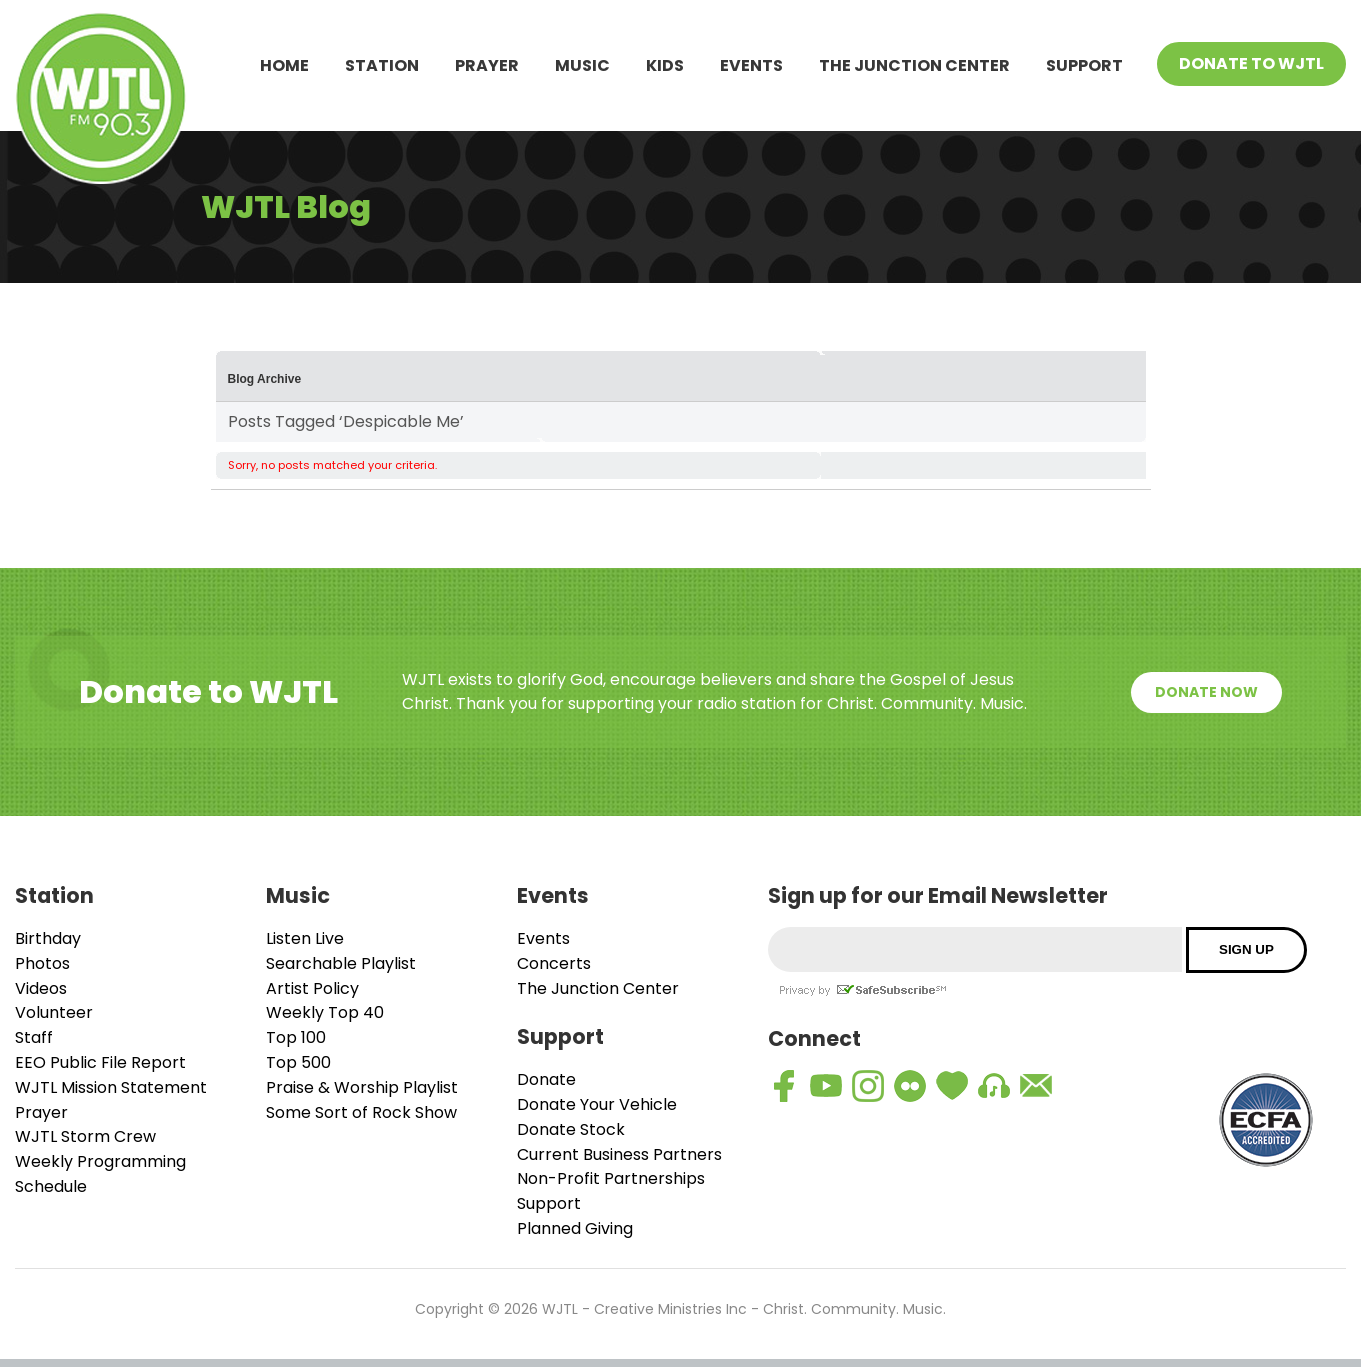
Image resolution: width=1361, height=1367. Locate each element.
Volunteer (54, 1012)
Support (1084, 65)
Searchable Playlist (341, 963)
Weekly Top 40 (325, 1012)
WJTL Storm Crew (85, 1136)
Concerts (554, 963)
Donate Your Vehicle (597, 1104)
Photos (42, 963)
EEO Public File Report (100, 1062)
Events (751, 65)
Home (284, 65)
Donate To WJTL (1251, 63)
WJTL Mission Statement (111, 1087)
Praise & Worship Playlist (362, 1087)
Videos (41, 988)
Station (382, 65)
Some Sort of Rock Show (361, 1112)
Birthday (48, 938)
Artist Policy (312, 988)
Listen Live (305, 938)
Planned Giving (575, 1228)
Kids (665, 65)
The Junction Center (914, 65)
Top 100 (296, 1037)
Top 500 (298, 1062)
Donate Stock (571, 1129)
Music (582, 65)
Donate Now (1206, 692)
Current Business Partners (619, 1154)
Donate (546, 1079)
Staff (34, 1037)
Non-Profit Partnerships (611, 1178)
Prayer (487, 65)
